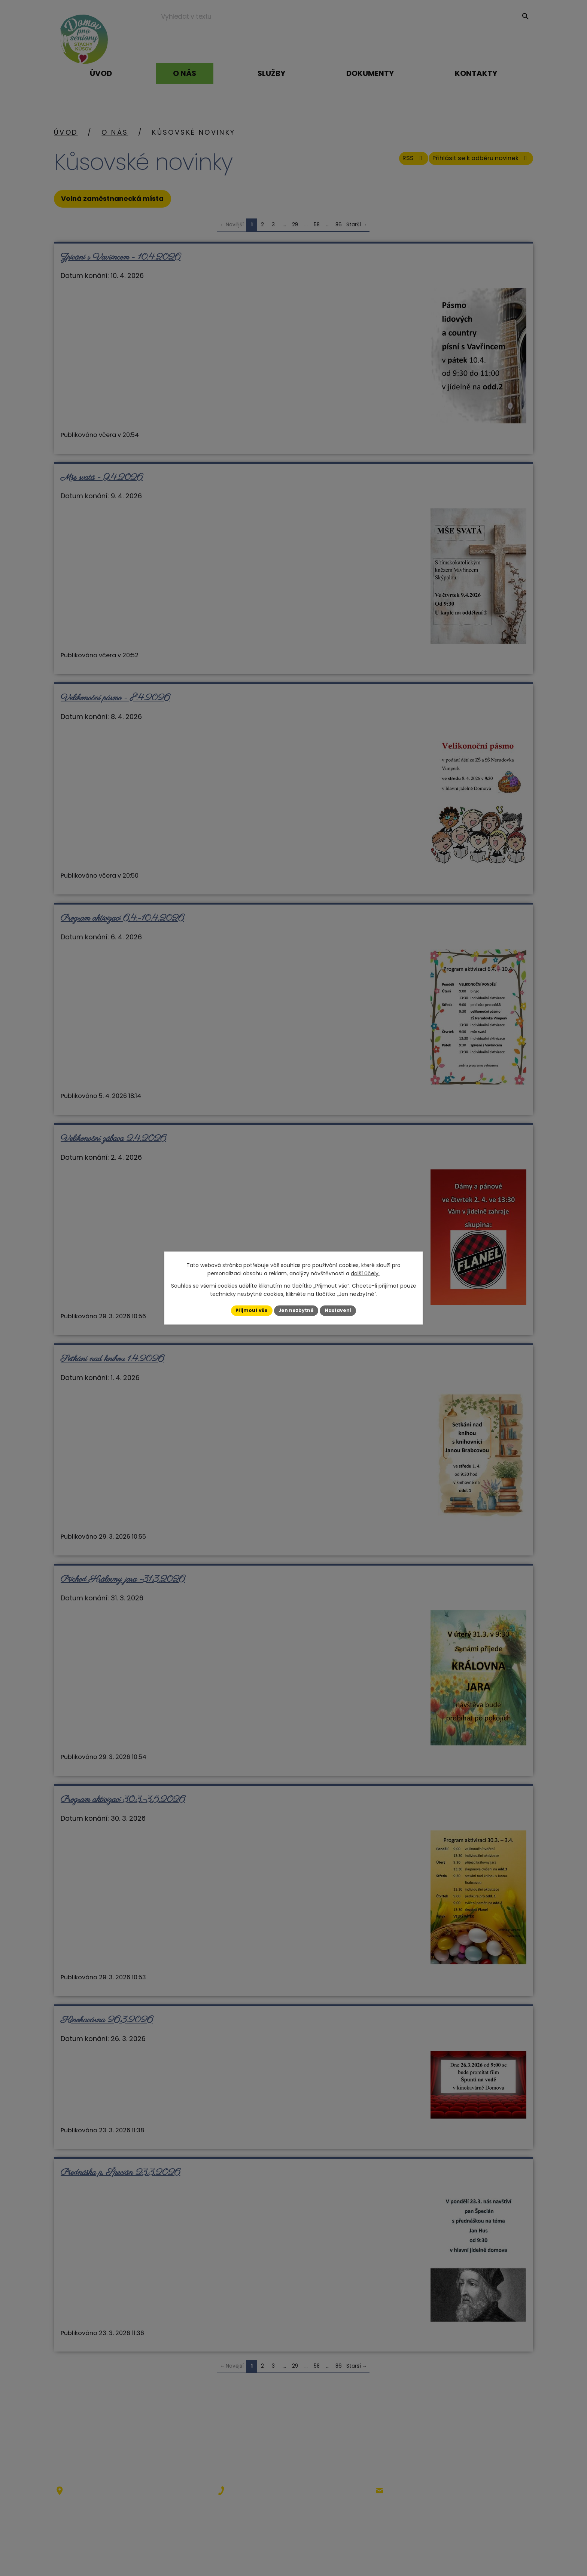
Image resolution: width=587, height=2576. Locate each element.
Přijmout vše (247, 1310)
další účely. (365, 1272)
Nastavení (343, 1310)
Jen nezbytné (296, 1310)
